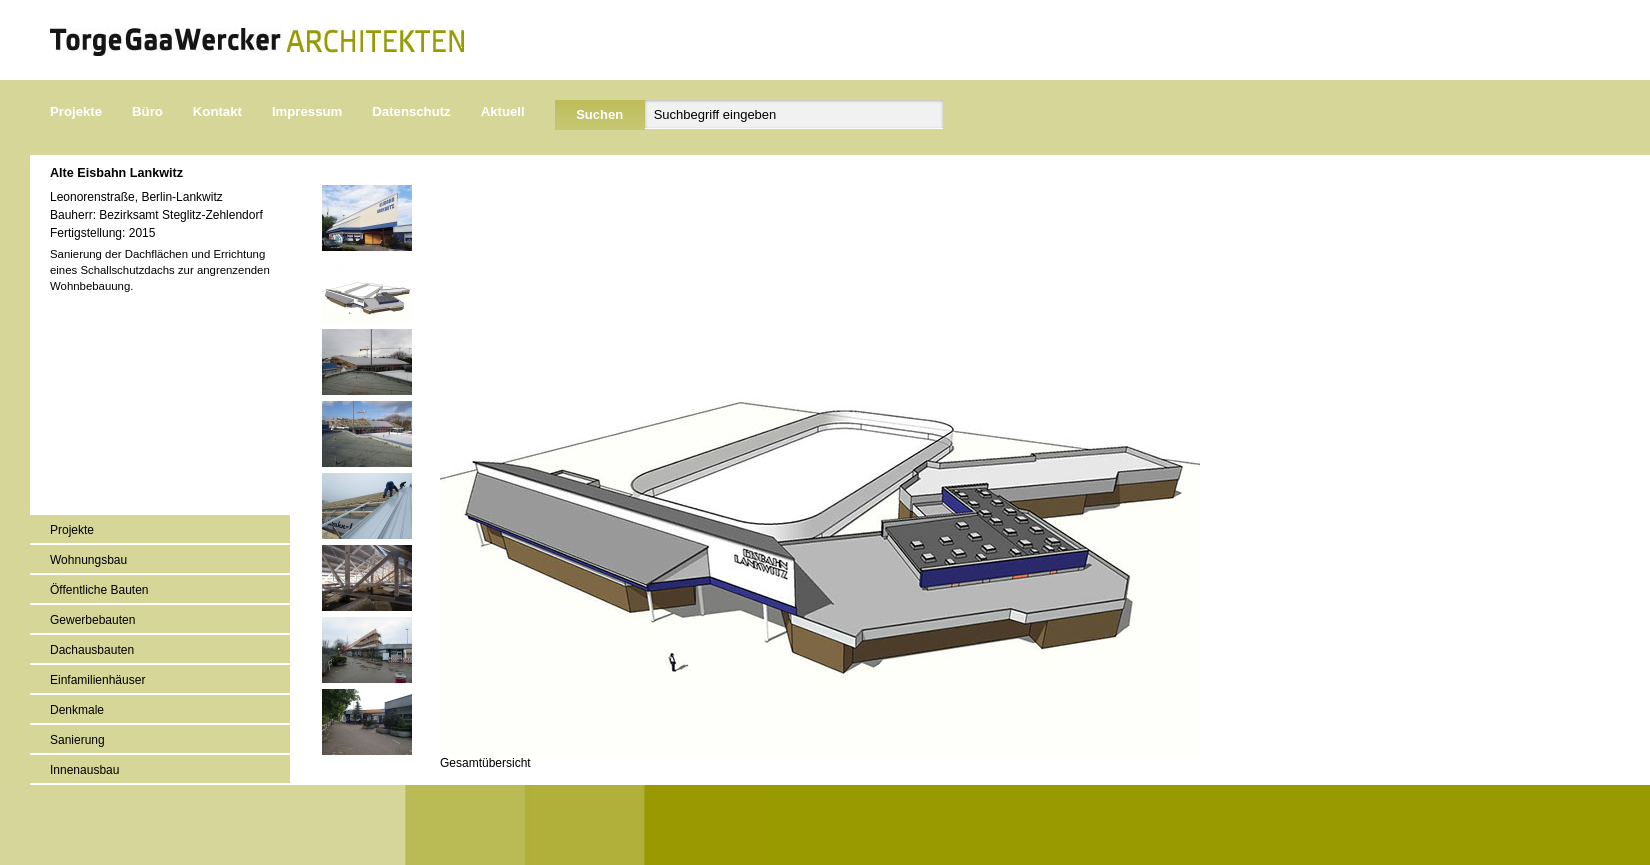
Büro (147, 111)
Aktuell (503, 111)
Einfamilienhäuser (97, 680)
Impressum (307, 111)
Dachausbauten (92, 650)
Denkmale (77, 710)
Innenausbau (84, 770)
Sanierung (77, 740)
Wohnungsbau (88, 560)
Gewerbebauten (92, 620)
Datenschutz (411, 111)
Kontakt (217, 111)
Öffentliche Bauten (99, 590)
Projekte (76, 111)
